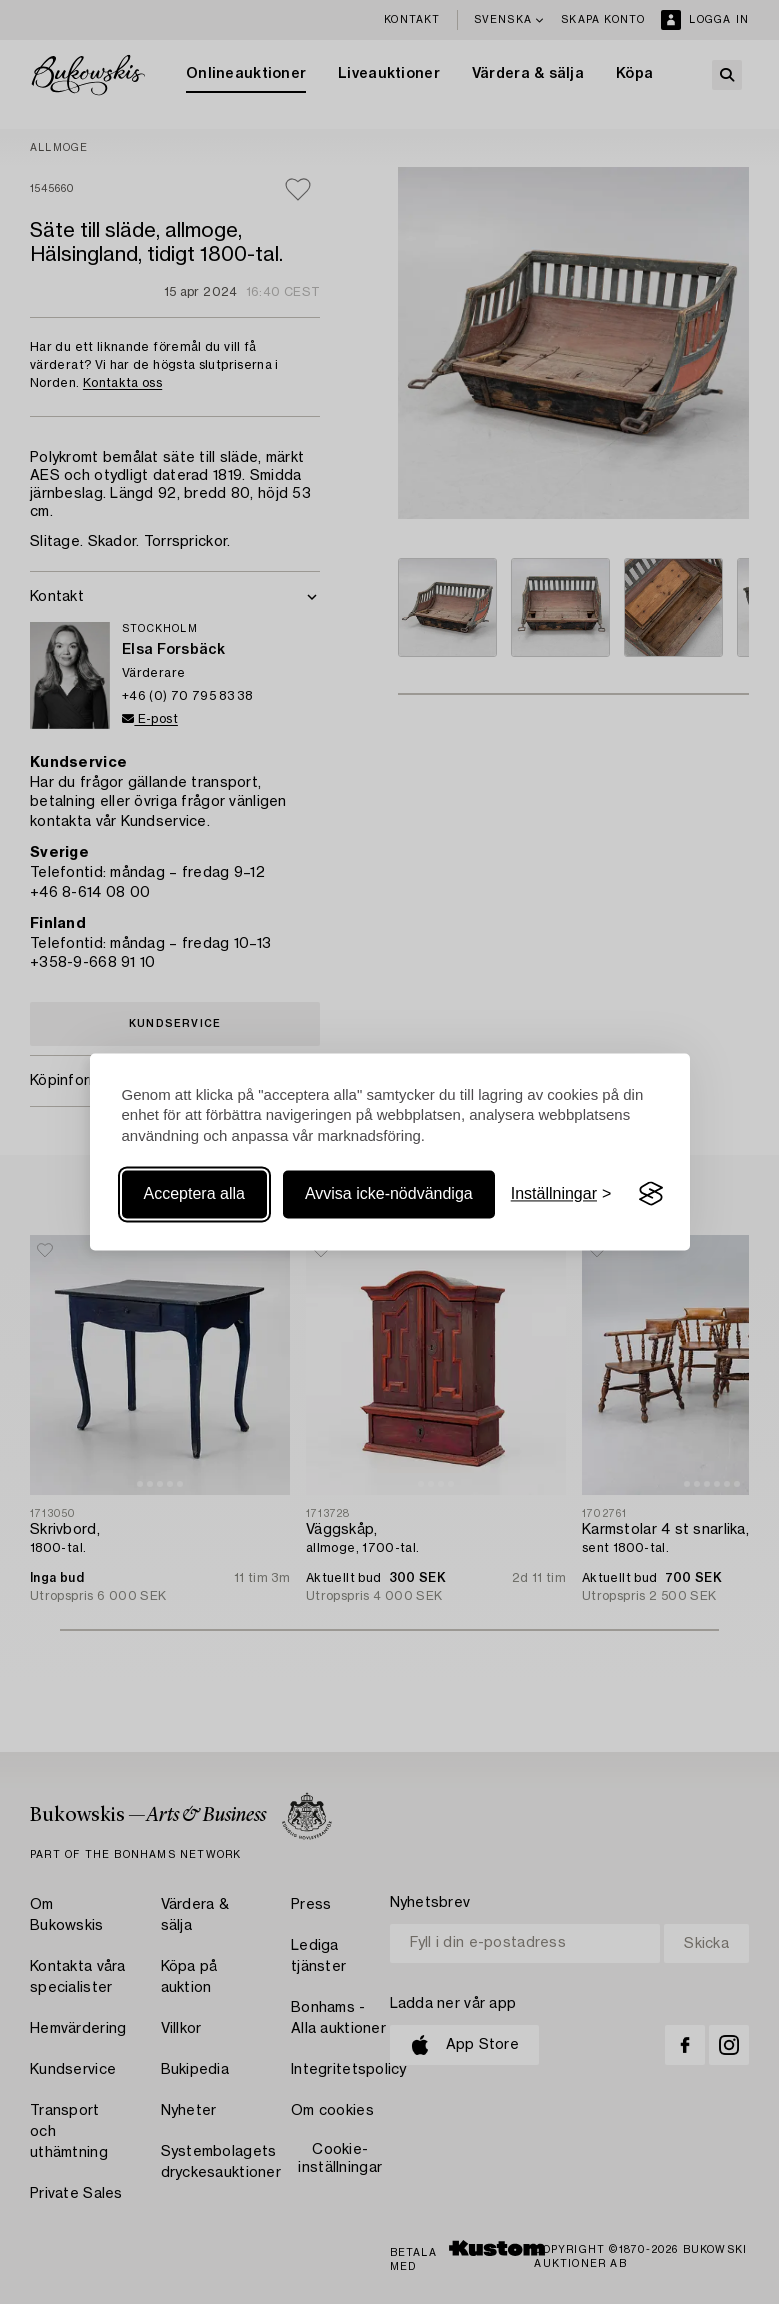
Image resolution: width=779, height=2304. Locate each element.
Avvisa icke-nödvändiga (389, 1193)
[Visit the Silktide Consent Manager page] (651, 1194)
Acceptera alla (194, 1193)
